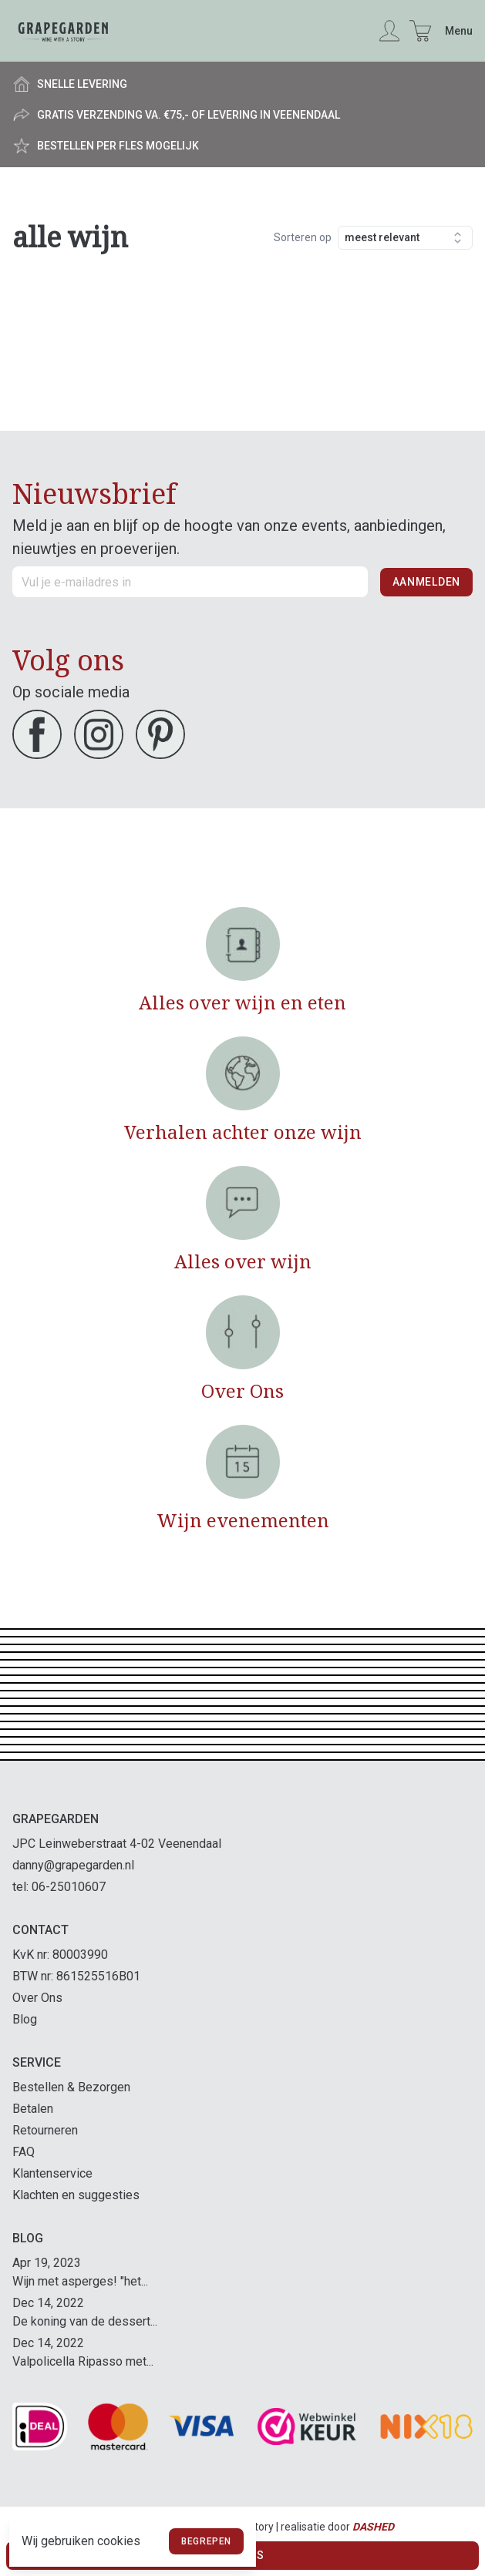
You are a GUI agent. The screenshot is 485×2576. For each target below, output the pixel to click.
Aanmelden (426, 582)
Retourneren (45, 2130)
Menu (459, 31)
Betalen (32, 2108)
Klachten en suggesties (76, 2195)
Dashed (373, 2527)
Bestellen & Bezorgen (71, 2087)
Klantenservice (52, 2173)
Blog (24, 2019)
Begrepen (206, 2541)
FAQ (23, 2151)
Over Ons (37, 1997)
